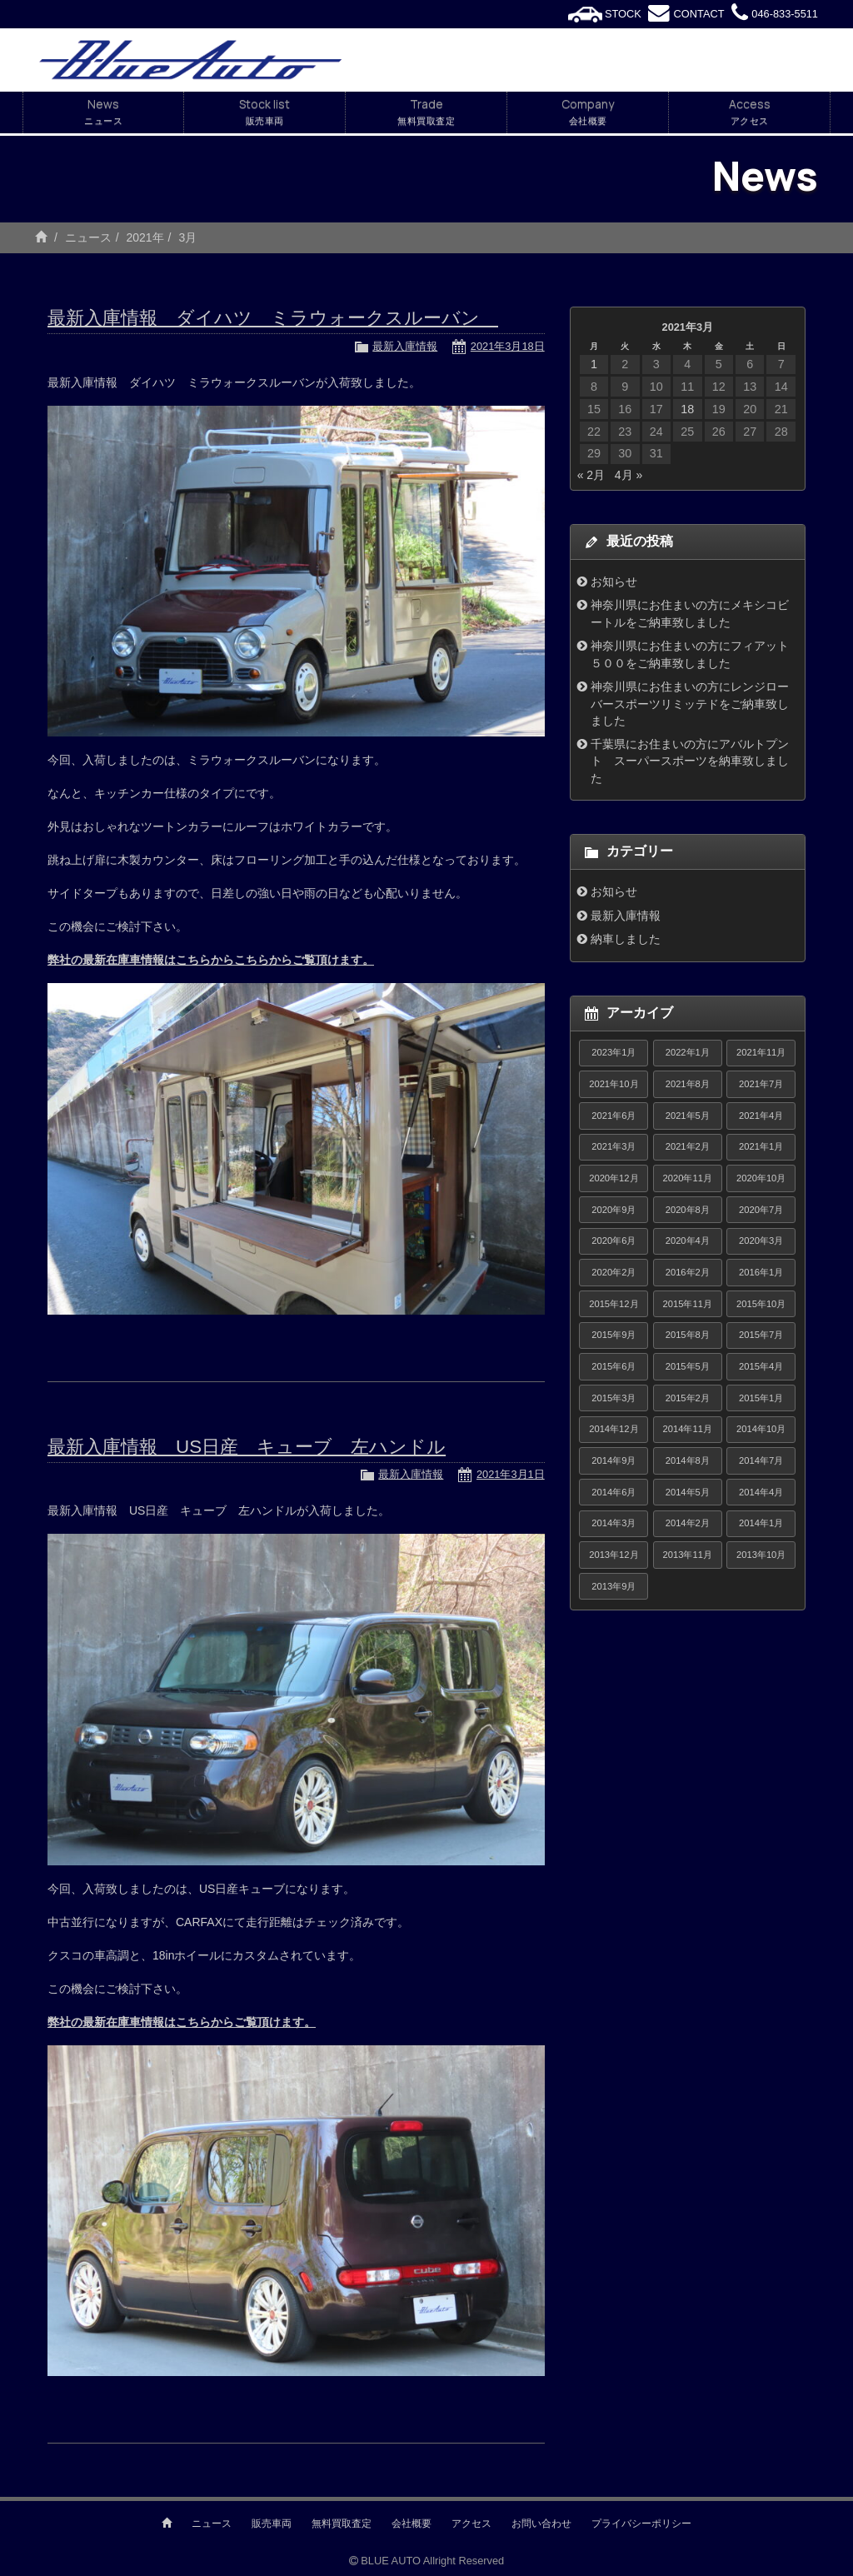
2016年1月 (761, 1272)
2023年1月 (613, 1052)
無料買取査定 (342, 2523)
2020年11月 (687, 1178)
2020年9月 (613, 1210)
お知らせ (614, 581)
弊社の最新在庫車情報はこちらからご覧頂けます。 (181, 2022)
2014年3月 (613, 1523)
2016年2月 (688, 1272)
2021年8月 (688, 1084)
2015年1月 (761, 1398)
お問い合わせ (541, 2523)
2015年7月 (761, 1335)
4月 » (628, 475)
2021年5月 (688, 1116)
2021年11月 (761, 1052)
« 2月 (591, 475)
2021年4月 (761, 1116)
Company (588, 112)
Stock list (264, 112)
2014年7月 (761, 1460)
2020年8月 (688, 1210)
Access (749, 112)
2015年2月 (688, 1398)
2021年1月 (761, 1146)
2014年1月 (761, 1523)
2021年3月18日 (508, 346)
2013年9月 (613, 1586)
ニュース (88, 237)
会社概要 (411, 2523)
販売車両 (272, 2523)
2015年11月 (687, 1304)
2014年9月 (613, 1460)
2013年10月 (761, 1555)
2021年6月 (613, 1116)
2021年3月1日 (510, 1474)
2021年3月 (613, 1146)
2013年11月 (687, 1555)
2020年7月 (761, 1210)
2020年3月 (761, 1241)
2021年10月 (613, 1084)
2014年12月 (613, 1429)
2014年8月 (688, 1460)
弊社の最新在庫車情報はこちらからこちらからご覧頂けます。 (210, 959)
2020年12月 (613, 1178)
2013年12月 (613, 1555)
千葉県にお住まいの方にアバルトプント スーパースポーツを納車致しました (690, 761)
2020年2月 (613, 1272)
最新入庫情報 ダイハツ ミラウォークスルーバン (272, 317)
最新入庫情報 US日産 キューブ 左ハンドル (246, 1446)
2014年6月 (613, 1492)
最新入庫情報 (404, 346)
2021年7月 (761, 1084)
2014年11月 (687, 1429)
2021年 (144, 237)
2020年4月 (688, 1241)
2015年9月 (613, 1335)
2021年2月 (688, 1146)
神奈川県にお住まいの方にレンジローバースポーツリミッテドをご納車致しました (690, 703)
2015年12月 (613, 1304)
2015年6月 (613, 1366)
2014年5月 (688, 1492)
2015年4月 (761, 1366)
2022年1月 (688, 1052)
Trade (426, 112)
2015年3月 (613, 1398)
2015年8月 (688, 1335)
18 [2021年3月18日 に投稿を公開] (687, 409)
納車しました (626, 939)
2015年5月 (688, 1366)
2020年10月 (761, 1178)
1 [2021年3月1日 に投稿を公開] (594, 364)
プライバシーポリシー (641, 2523)
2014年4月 (761, 1492)
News (103, 112)
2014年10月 (761, 1429)
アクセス (471, 2523)
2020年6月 (613, 1241)
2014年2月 (688, 1523)
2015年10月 (761, 1304)
